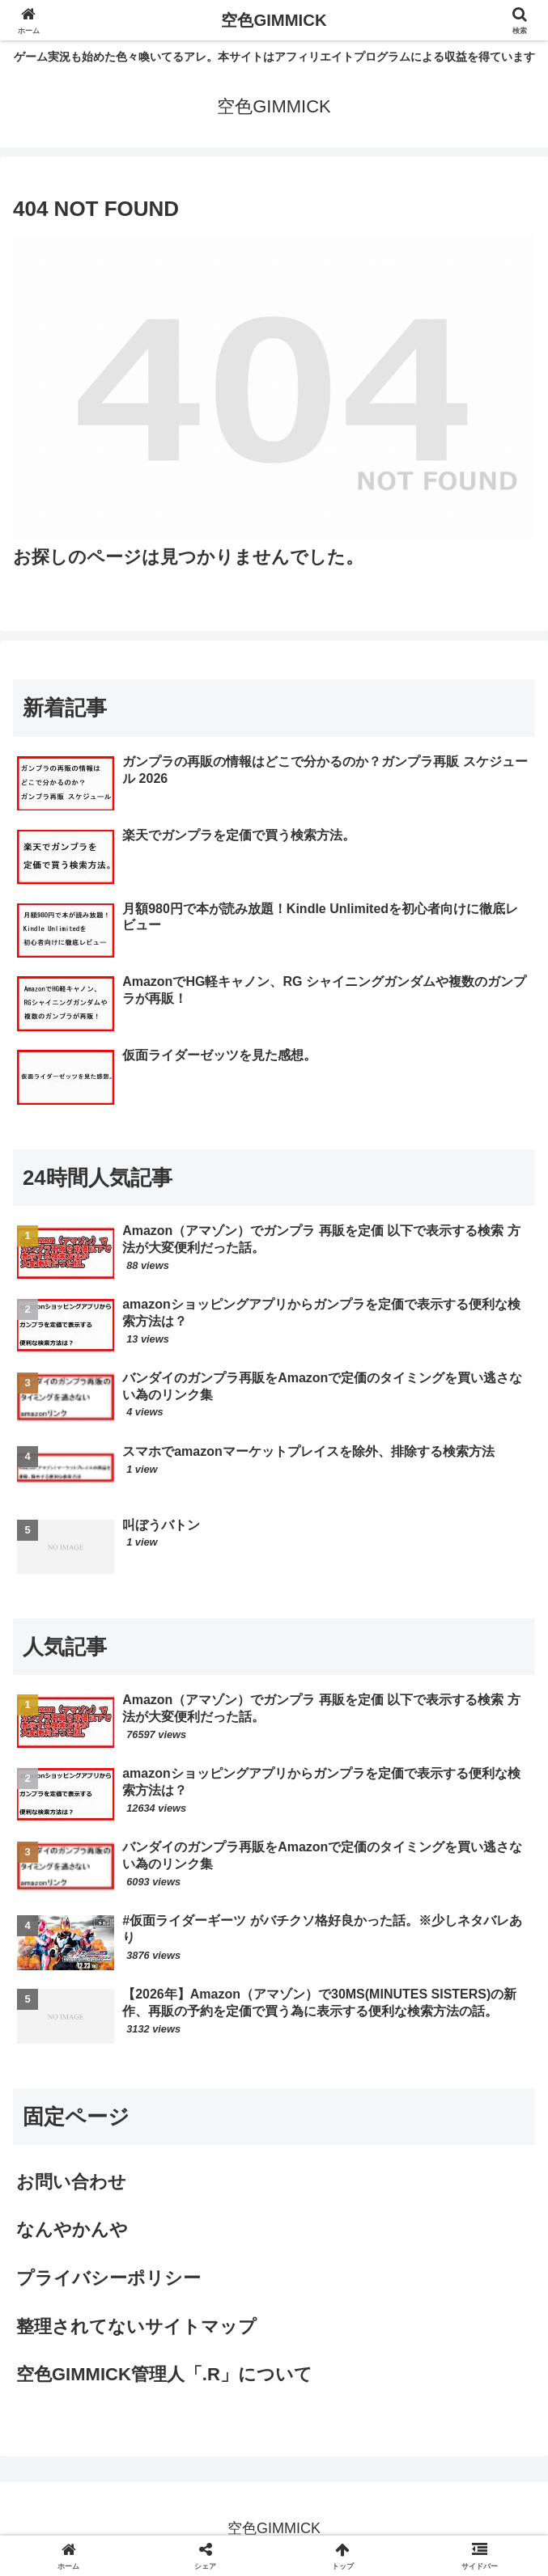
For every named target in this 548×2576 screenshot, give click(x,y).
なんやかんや (72, 2229)
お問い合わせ (71, 2182)
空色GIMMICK (274, 20)
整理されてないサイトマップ (136, 2326)
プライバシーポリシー (108, 2278)
